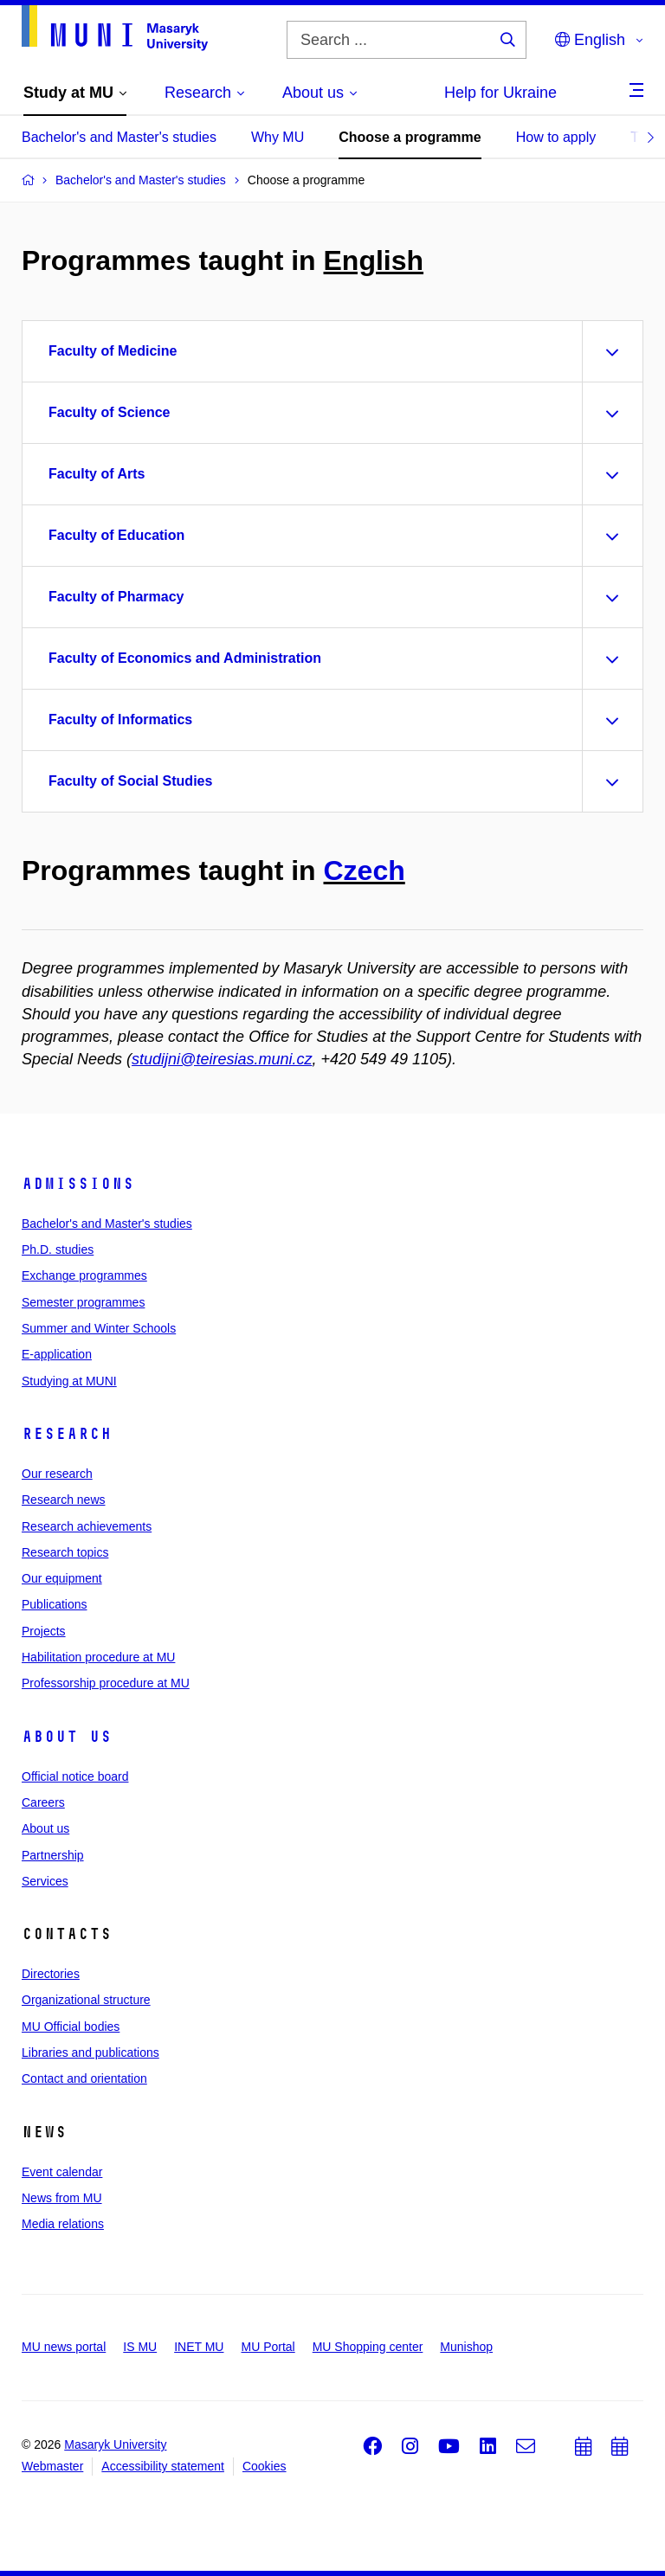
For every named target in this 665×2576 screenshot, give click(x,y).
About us (67, 1736)
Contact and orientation (84, 2078)
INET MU (198, 2347)
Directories (51, 1974)
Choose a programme (410, 137)
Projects (44, 1631)
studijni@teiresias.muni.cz (222, 1059)
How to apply (556, 137)
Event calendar (62, 2172)
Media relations (63, 2224)
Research (67, 1433)
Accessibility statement (162, 2466)
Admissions (78, 1183)
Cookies (264, 2466)
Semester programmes (83, 1302)
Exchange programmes (84, 1275)
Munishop (466, 2347)
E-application (57, 1354)
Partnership (53, 1855)
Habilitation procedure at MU (98, 1657)
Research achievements (87, 1526)
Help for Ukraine (500, 92)
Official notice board (75, 1776)
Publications (54, 1604)
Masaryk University (115, 2444)
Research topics (65, 1552)
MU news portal (64, 2347)
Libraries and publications (90, 2052)
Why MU (277, 137)
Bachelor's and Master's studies (119, 137)
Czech (364, 870)
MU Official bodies (70, 2026)
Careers (43, 1802)
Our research (57, 1474)
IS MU (140, 2347)
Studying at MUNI (69, 1381)
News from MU (62, 2198)
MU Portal (267, 2347)
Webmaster (52, 2466)
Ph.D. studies (58, 1249)
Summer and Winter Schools (99, 1328)
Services (45, 1881)
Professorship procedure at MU (106, 1683)
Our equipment (62, 1578)
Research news (64, 1499)
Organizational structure (86, 2000)
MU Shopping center (368, 2347)
